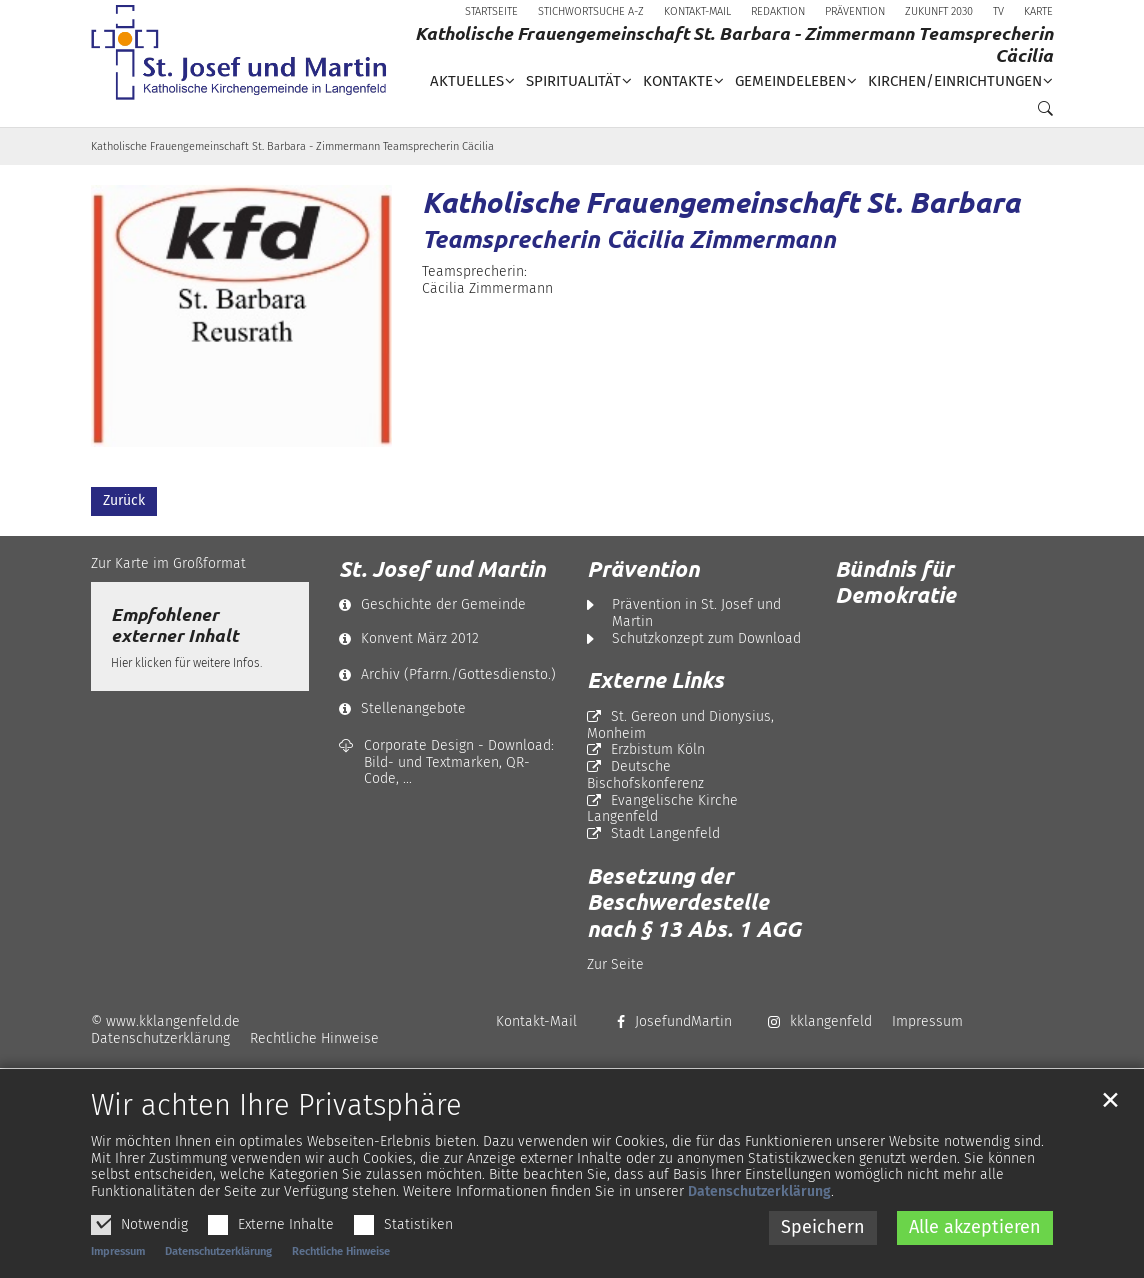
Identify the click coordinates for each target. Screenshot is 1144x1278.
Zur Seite (615, 964)
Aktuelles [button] (467, 81)
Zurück (124, 500)
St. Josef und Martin (442, 569)
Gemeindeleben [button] (790, 81)
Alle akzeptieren (975, 1253)
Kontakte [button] (678, 81)
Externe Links (655, 680)
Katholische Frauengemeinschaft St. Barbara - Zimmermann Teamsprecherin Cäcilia (292, 146)
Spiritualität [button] (573, 81)
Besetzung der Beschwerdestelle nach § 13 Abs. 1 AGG (694, 902)
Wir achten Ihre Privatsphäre (276, 1132)
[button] (1040, 113)
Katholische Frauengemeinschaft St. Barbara (721, 202)
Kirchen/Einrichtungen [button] (955, 81)
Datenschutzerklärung (759, 1218)
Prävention (643, 569)
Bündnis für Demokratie (895, 581)
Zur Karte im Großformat (168, 563)
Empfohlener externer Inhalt (174, 625)
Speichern (823, 1253)
